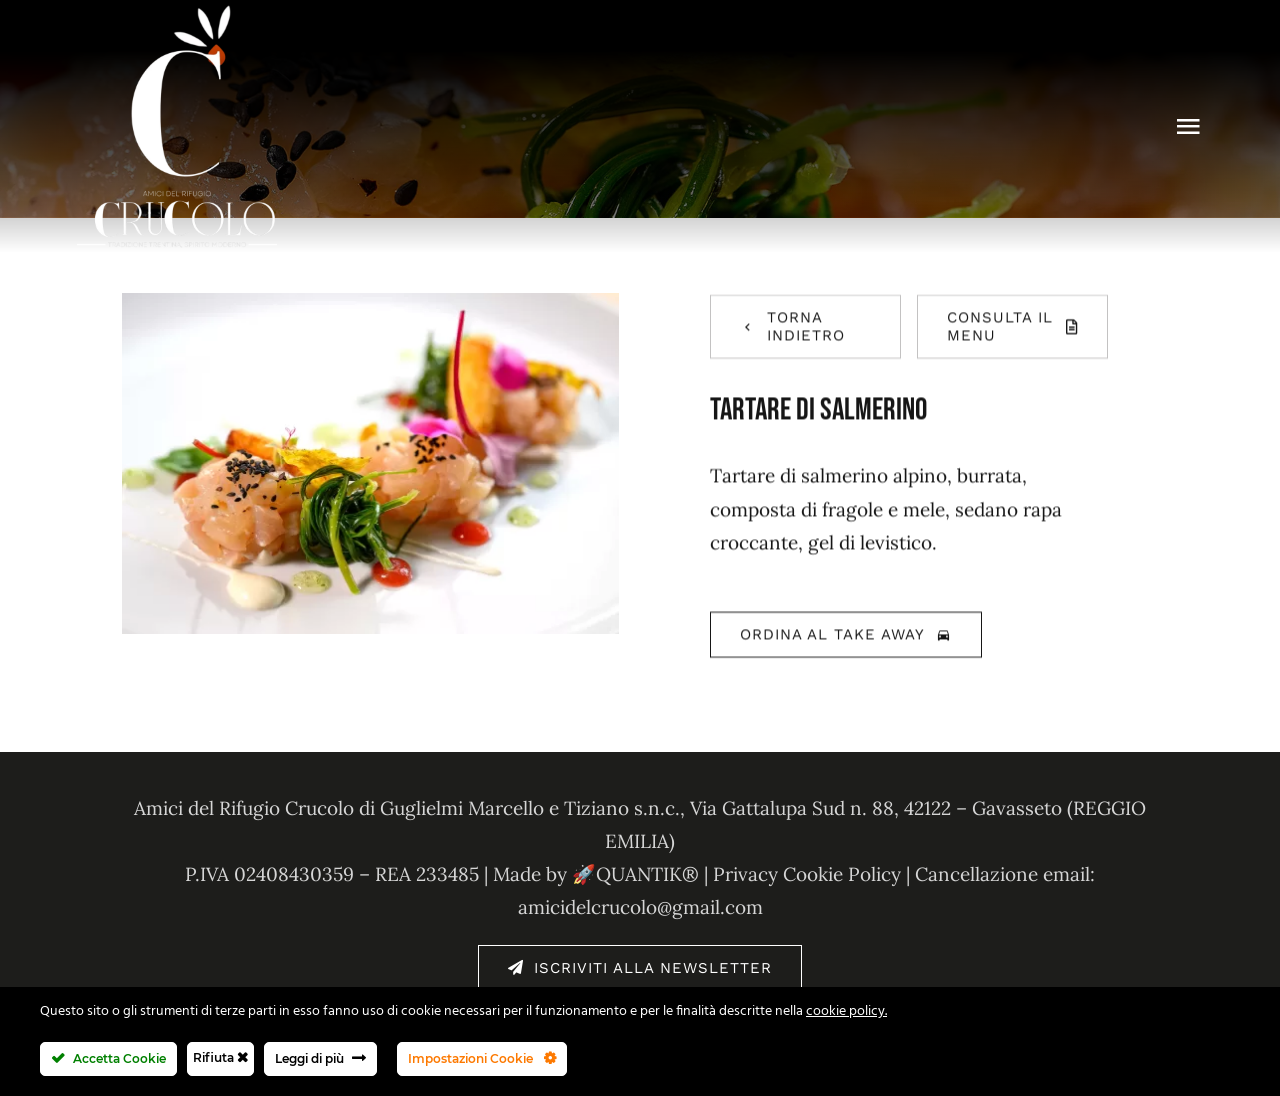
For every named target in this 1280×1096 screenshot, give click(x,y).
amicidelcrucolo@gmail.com (640, 907)
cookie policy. (846, 1011)
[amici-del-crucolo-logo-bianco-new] (177, 14)
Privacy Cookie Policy (807, 874)
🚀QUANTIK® (635, 874)
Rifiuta (220, 1057)
